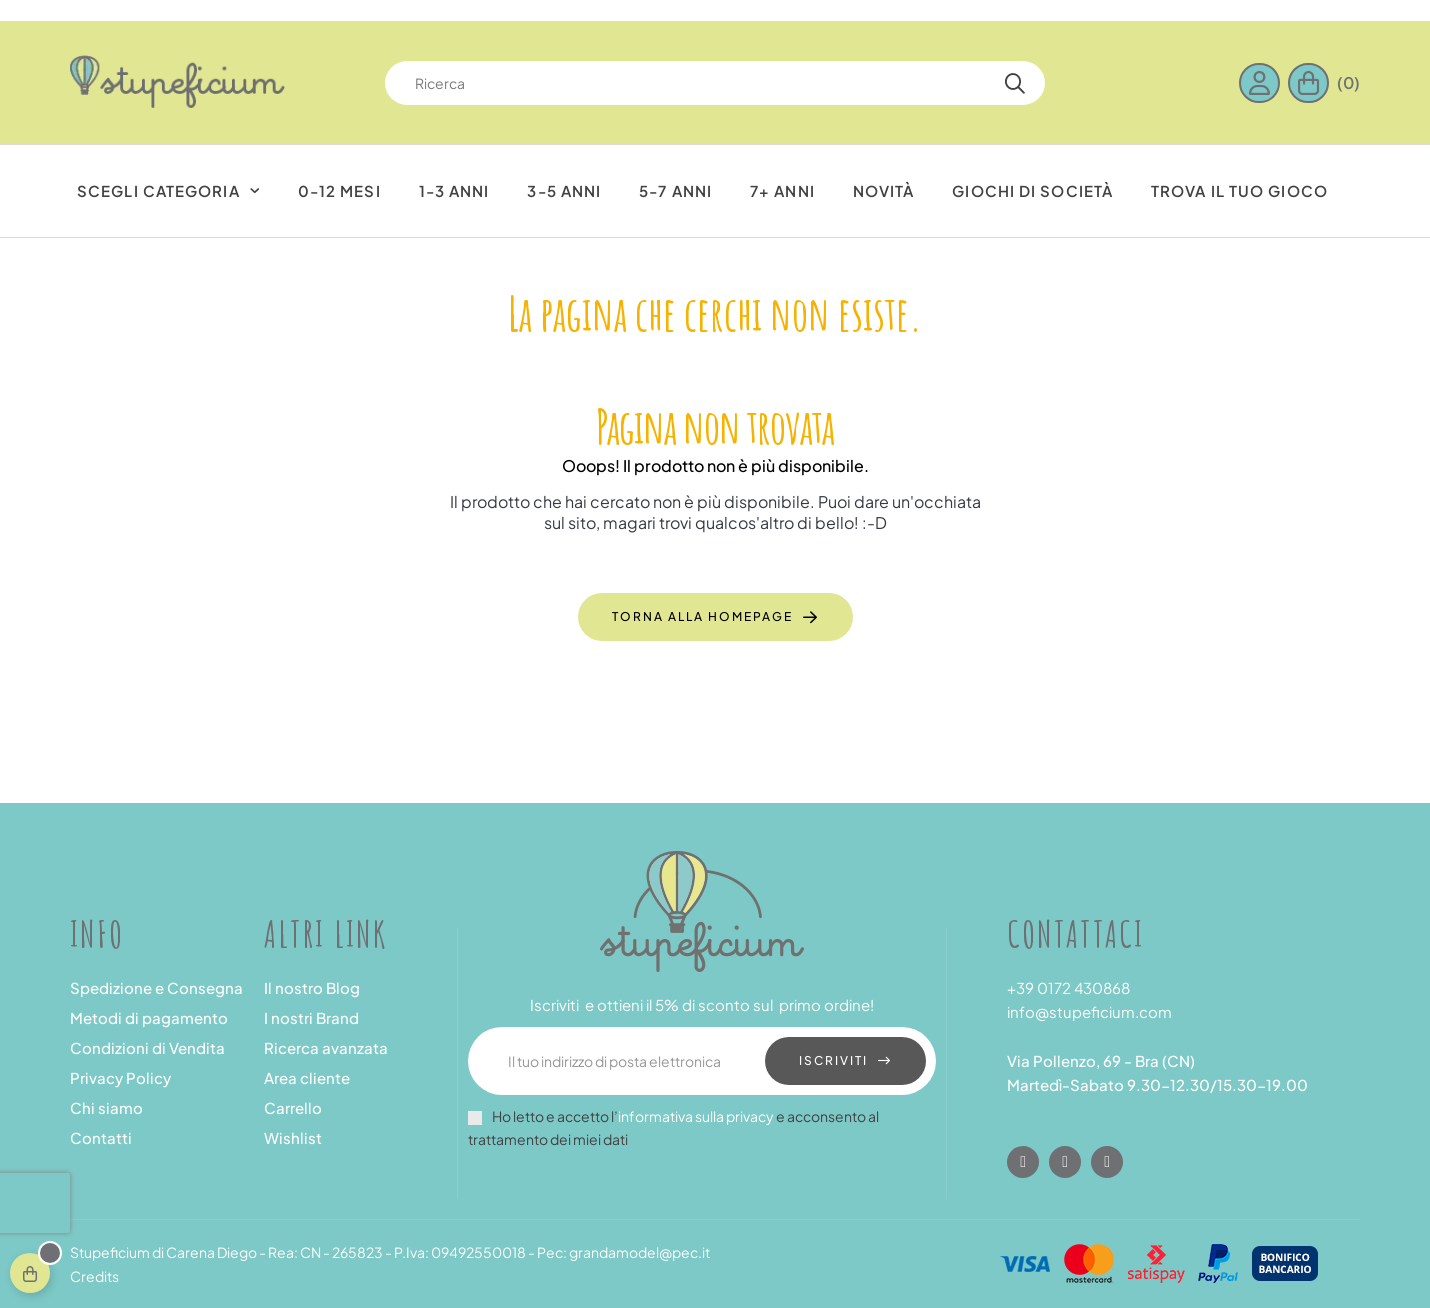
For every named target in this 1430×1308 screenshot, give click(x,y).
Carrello (293, 1107)
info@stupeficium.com (1089, 1011)
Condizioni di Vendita (147, 1047)
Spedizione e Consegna (156, 987)
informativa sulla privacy (696, 1116)
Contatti (101, 1137)
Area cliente (307, 1077)
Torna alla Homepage (702, 616)
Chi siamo (106, 1107)
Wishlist (293, 1137)
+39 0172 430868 (1068, 987)
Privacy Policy (120, 1077)
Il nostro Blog (312, 987)
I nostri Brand (311, 1017)
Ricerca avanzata (326, 1047)
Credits (94, 1276)
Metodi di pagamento (149, 1017)
